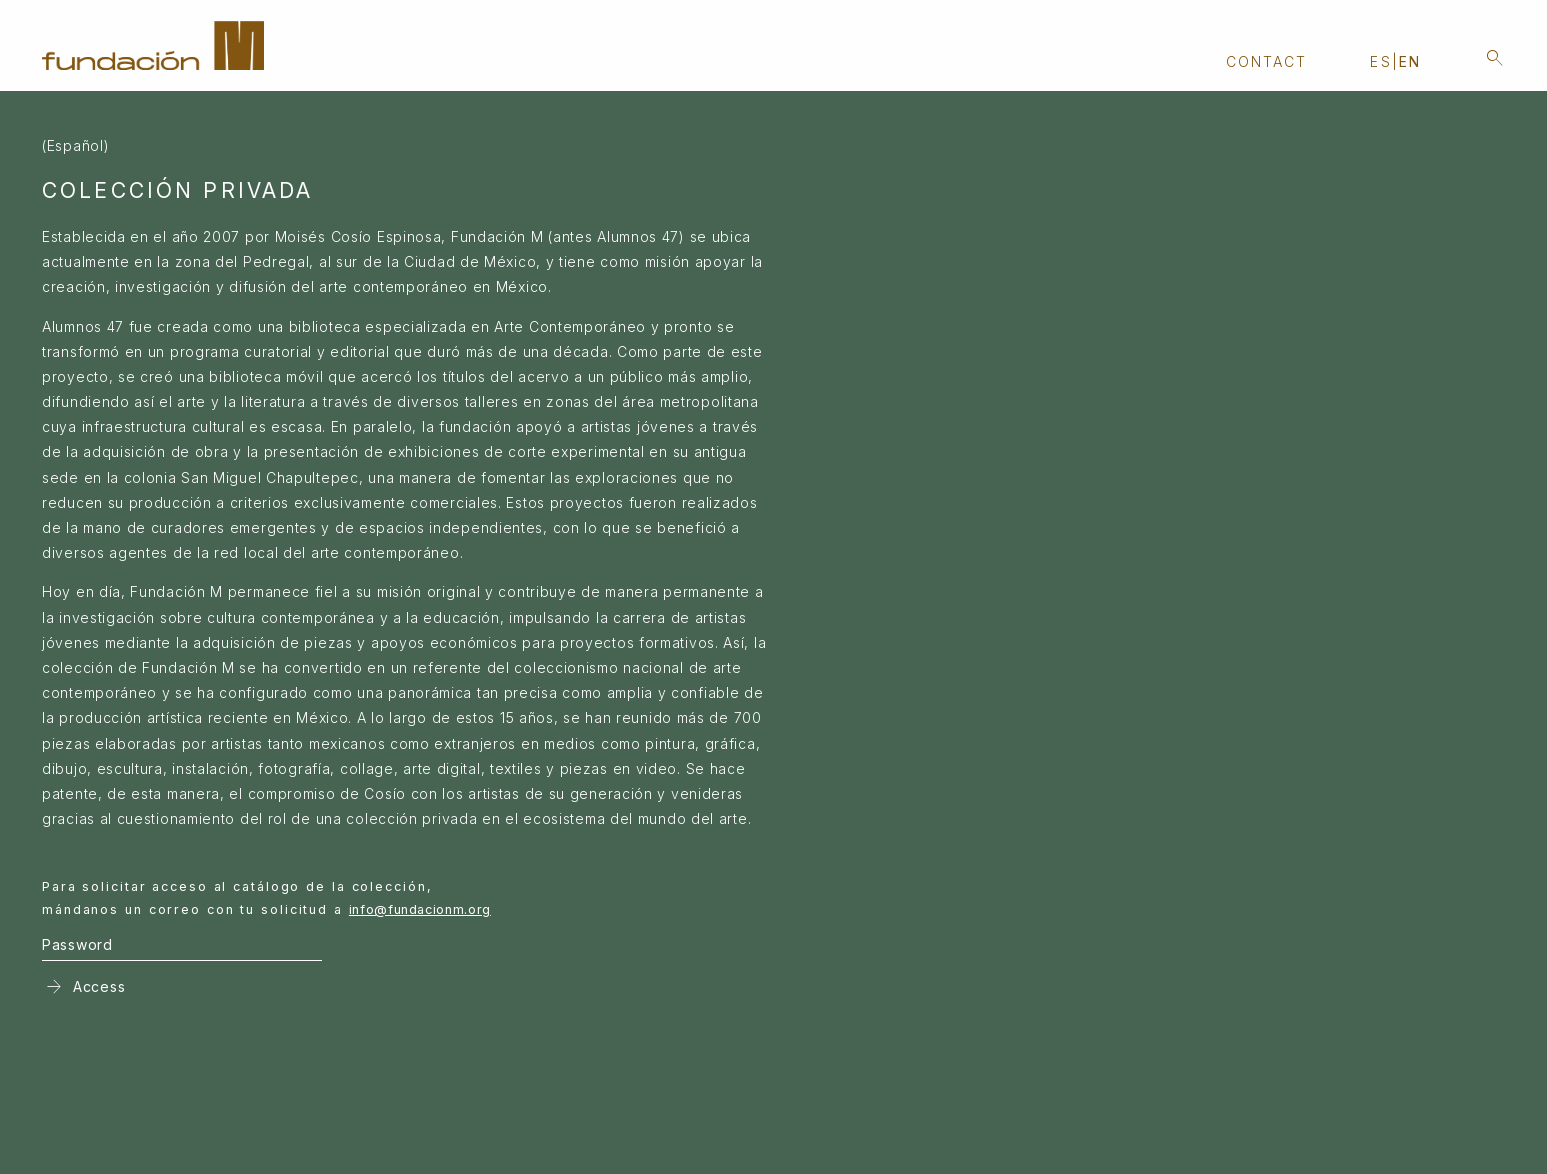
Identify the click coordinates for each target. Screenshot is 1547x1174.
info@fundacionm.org (420, 909)
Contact (1267, 61)
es (1380, 61)
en (1410, 61)
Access (83, 987)
